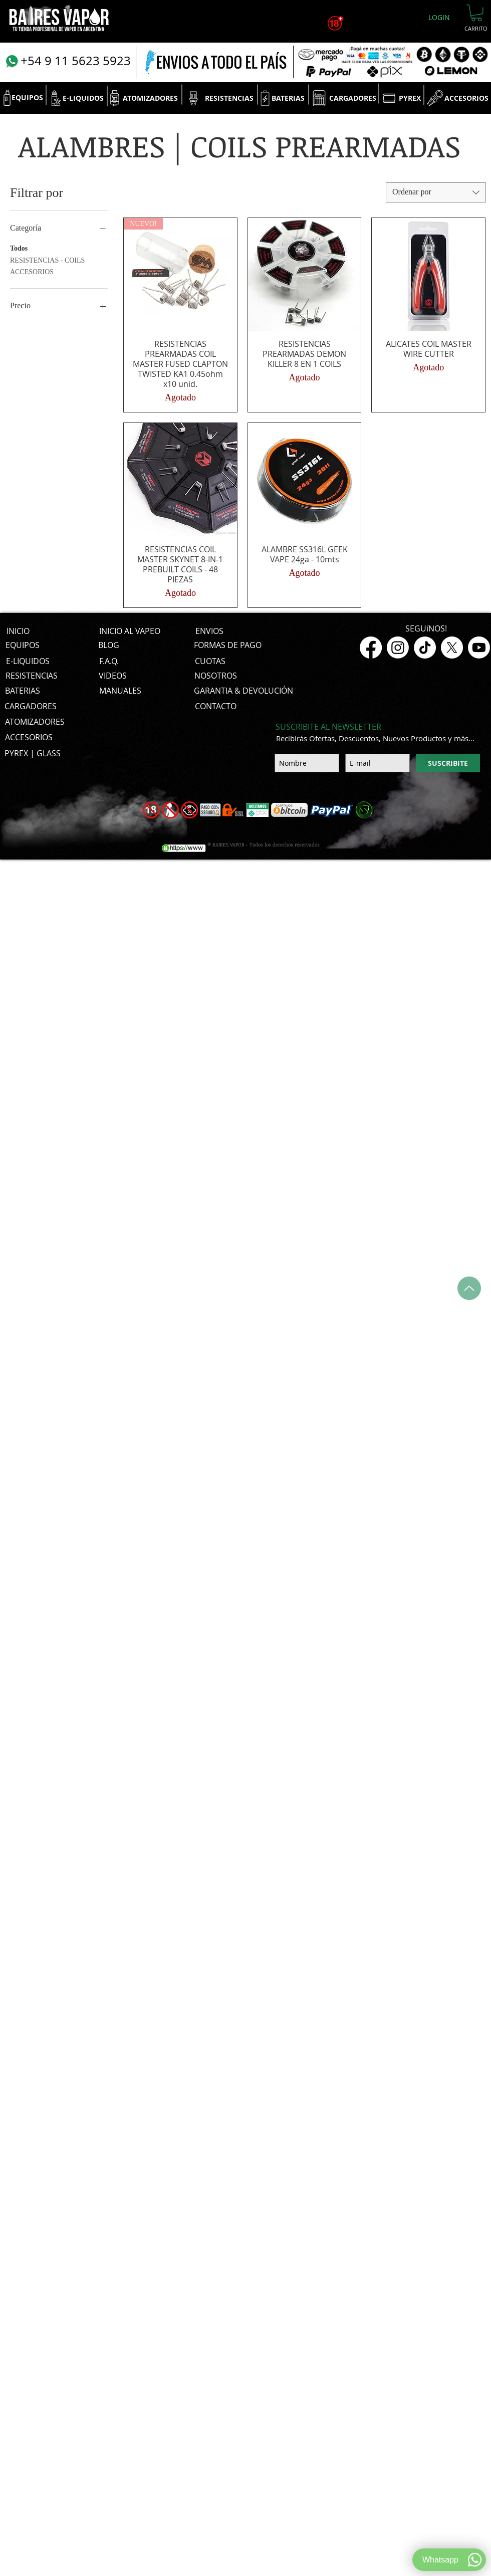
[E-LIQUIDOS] (83, 98)
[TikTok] (425, 647)
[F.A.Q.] (109, 661)
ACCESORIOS (32, 271)
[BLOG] (109, 645)
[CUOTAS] (210, 661)
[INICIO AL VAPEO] (130, 630)
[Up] (469, 1288)
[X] (452, 647)
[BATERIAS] (288, 98)
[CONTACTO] (215, 706)
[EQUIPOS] (27, 97)
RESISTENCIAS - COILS (47, 259)
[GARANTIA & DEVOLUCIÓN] (243, 690)
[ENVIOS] (209, 630)
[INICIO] (18, 630)
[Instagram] (398, 647)
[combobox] (436, 192)
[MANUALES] (120, 690)
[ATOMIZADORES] (150, 98)
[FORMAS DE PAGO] (228, 645)
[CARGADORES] (352, 98)
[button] (476, 13)
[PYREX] (409, 98)
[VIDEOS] (113, 675)
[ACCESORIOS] (466, 98)
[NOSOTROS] (215, 675)
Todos (19, 247)
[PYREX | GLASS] (33, 753)
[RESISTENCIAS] (229, 98)
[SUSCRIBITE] (448, 763)
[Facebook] (371, 647)
